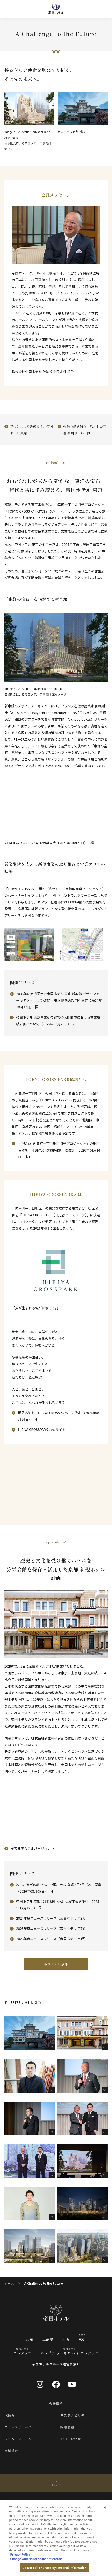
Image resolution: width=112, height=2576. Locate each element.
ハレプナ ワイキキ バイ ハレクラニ (69, 2353)
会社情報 (56, 2403)
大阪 (66, 2339)
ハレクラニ (22, 2353)
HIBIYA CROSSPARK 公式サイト (44, 1429)
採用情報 (67, 2427)
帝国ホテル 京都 (56, 1964)
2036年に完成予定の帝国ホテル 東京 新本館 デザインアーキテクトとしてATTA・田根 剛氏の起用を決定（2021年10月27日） (59, 1000)
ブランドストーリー (20, 2439)
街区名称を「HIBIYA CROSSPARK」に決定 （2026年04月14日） (59, 1416)
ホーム (9, 2283)
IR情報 (9, 2415)
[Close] (105, 2507)
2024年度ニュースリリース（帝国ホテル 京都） (51, 1918)
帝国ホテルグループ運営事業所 (56, 2364)
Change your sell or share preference (36, 2559)
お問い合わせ (70, 2439)
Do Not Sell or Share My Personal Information (54, 2568)
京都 (82, 2339)
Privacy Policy (20, 2554)
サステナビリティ (74, 2415)
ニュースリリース (18, 2427)
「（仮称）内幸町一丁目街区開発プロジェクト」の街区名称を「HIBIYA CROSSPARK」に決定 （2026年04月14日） (59, 1150)
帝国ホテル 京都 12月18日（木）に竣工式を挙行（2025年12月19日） (57, 1904)
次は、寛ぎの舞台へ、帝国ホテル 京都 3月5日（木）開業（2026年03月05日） (58, 1888)
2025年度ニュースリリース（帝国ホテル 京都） (51, 1928)
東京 (30, 2339)
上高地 (48, 2339)
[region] (56, 2538)
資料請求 (11, 2450)
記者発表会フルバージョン (33, 1848)
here (92, 2511)
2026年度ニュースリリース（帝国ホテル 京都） (51, 1938)
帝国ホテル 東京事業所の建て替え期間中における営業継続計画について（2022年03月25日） (58, 1020)
